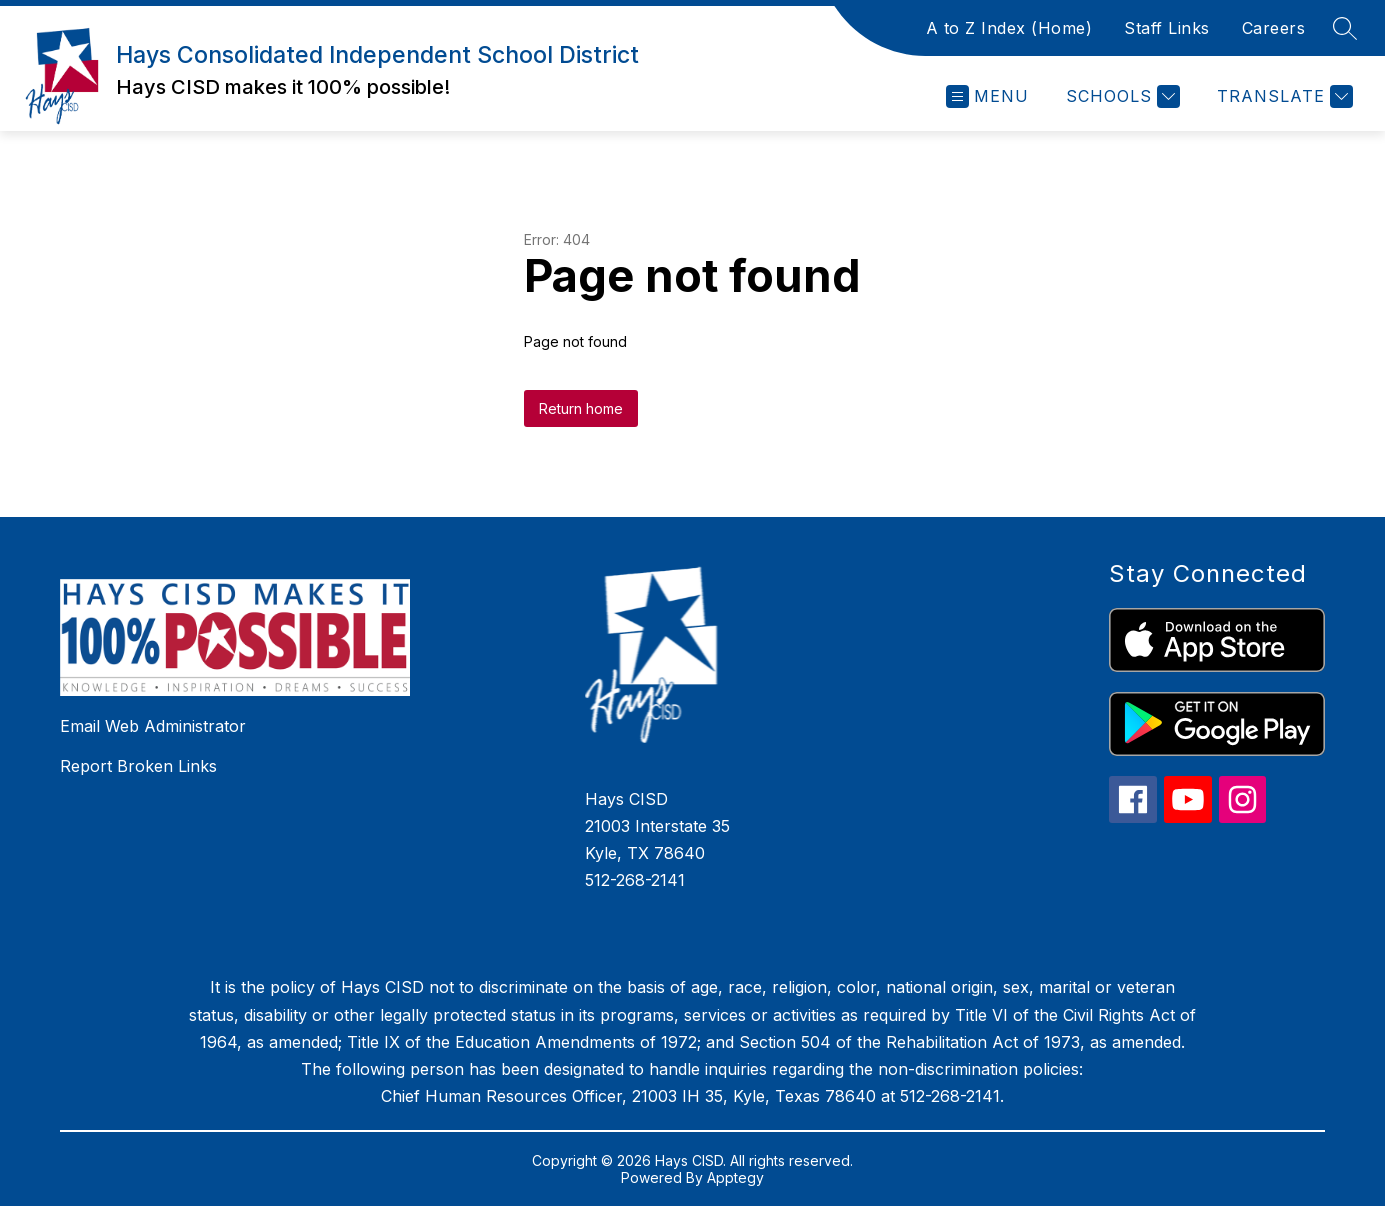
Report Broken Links (138, 766)
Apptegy (735, 1177)
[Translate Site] (1282, 96)
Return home (581, 408)
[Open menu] (987, 96)
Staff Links (1167, 28)
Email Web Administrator (153, 726)
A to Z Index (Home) (1009, 28)
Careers (1274, 28)
